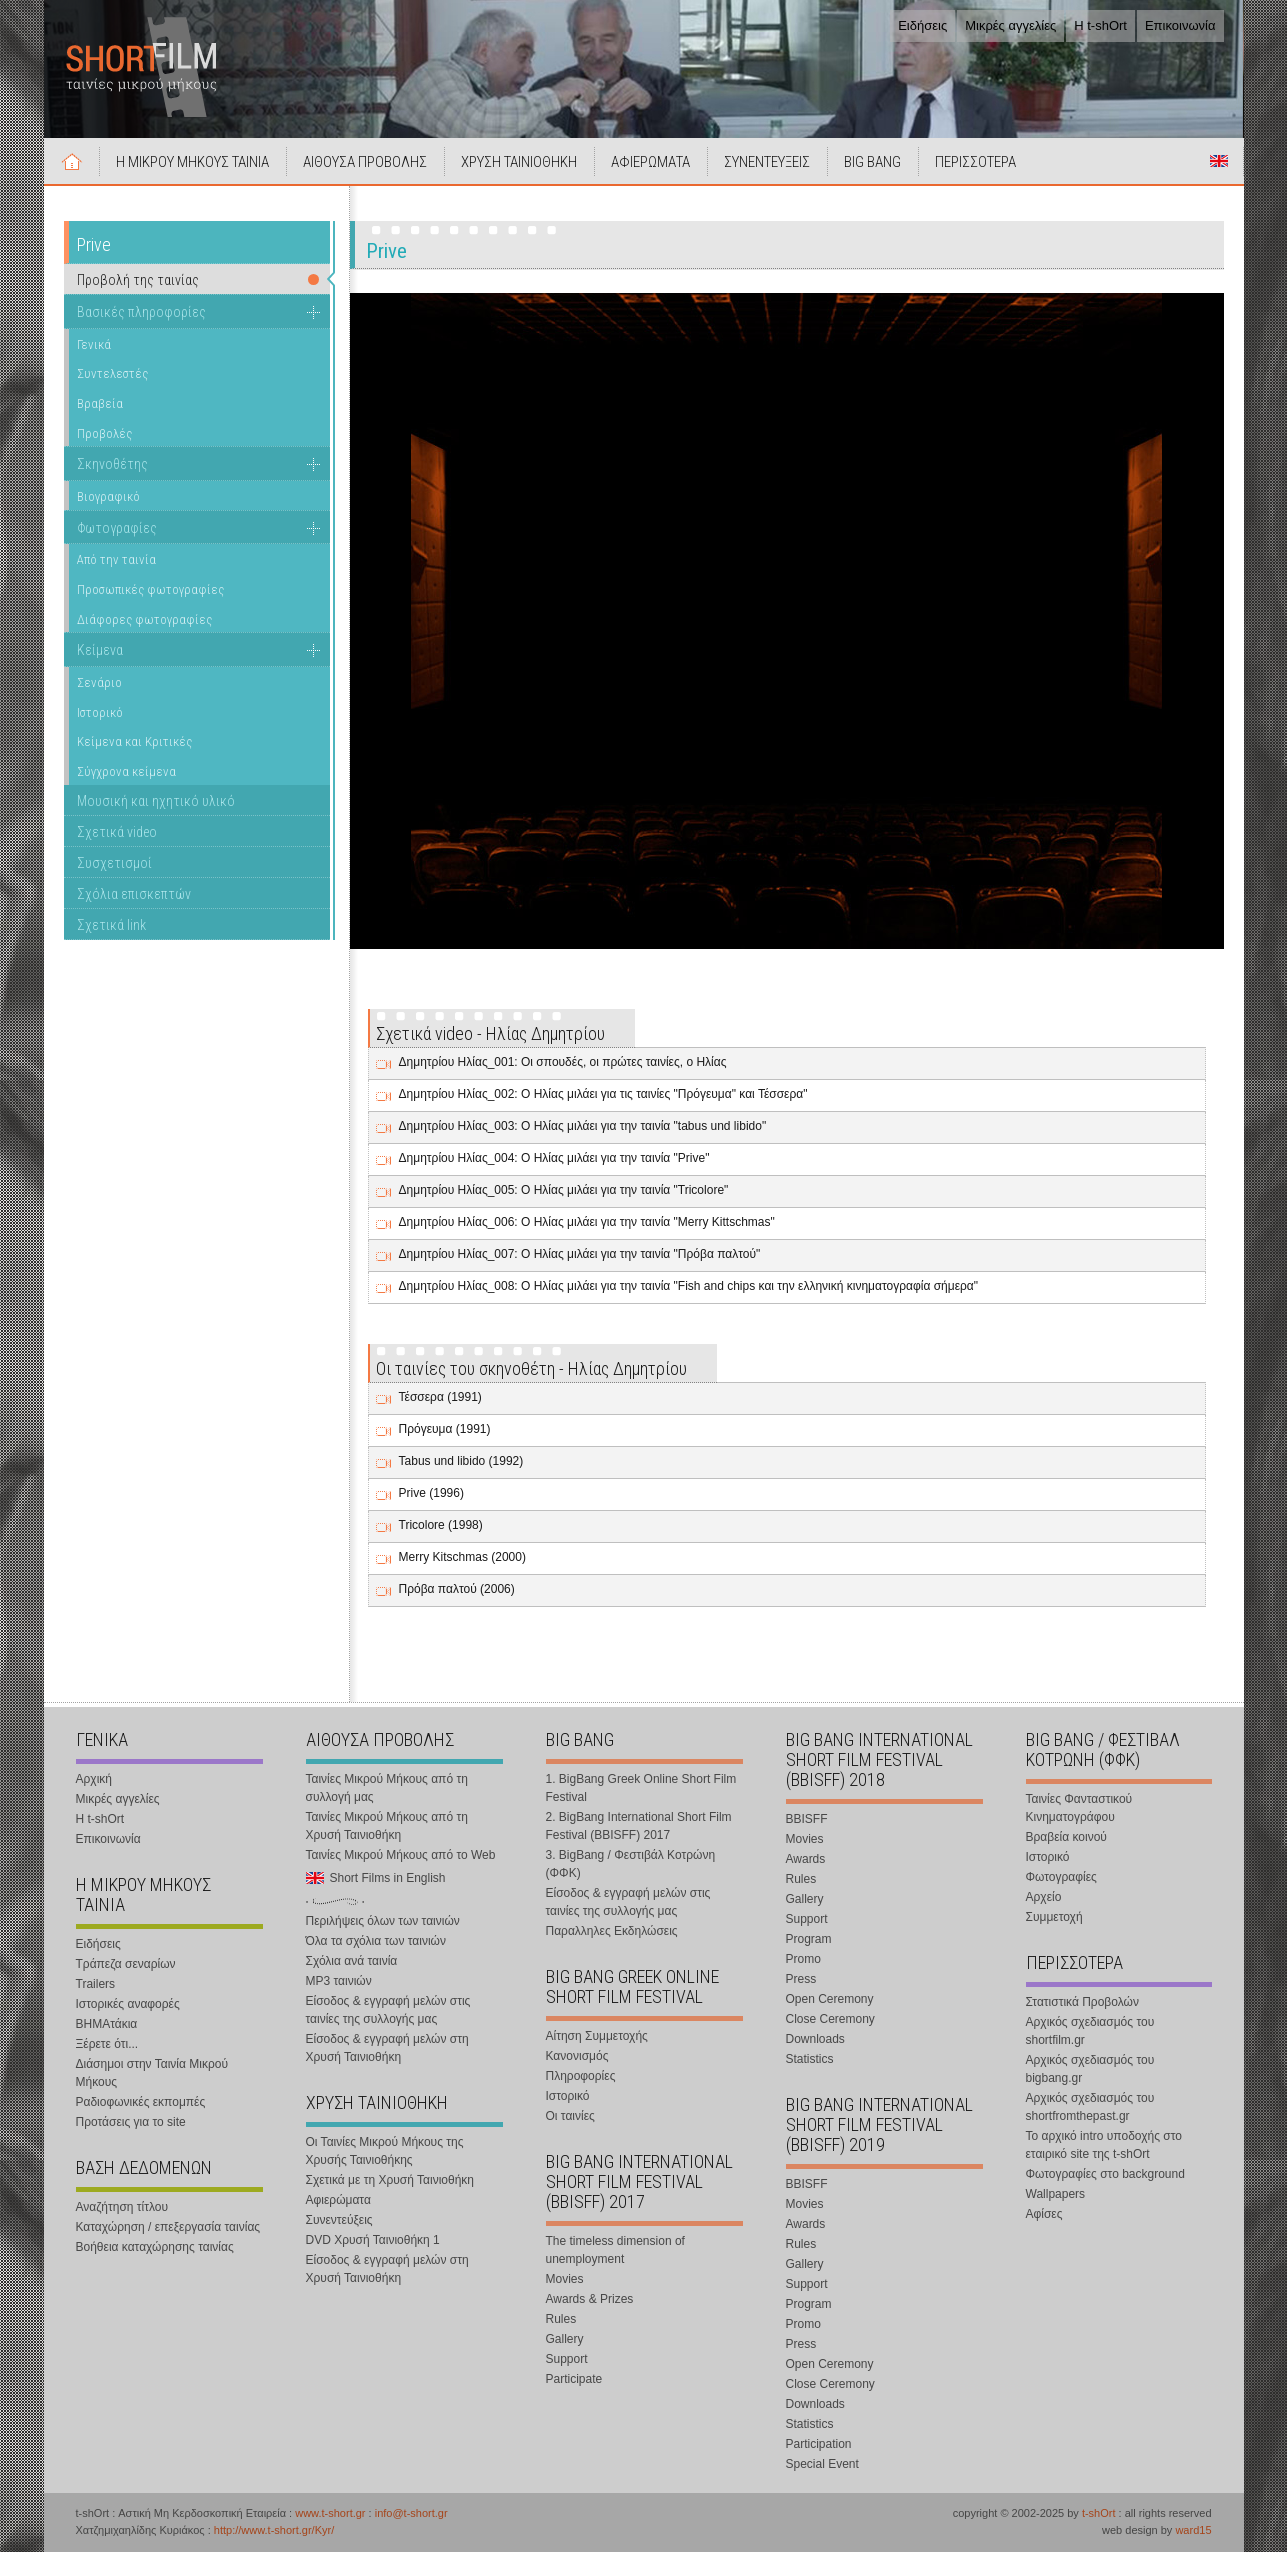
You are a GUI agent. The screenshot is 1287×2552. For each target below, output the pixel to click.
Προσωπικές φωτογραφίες (150, 589)
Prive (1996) (431, 1493)
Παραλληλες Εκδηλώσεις (612, 1931)
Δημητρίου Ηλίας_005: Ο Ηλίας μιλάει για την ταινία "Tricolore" (564, 1190)
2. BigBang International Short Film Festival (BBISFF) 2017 (639, 1826)
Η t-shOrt (1100, 25)
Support (567, 2359)
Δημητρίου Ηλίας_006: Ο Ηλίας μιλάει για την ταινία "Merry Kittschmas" (587, 1222)
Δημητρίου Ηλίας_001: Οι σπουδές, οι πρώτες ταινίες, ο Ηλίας (563, 1062)
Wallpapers (1056, 2194)
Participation (819, 2444)
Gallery (565, 2339)
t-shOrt (1099, 2513)
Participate (574, 2379)
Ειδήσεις (922, 25)
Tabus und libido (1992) (461, 1461)
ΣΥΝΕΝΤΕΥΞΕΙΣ (767, 162)
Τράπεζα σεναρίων (126, 1964)
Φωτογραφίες (117, 528)
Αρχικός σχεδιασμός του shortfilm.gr (1090, 2031)
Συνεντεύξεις (339, 2220)
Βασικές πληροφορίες (141, 312)
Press (801, 1979)
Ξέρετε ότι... (107, 2044)
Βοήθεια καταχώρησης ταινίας (155, 2247)
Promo (803, 1959)
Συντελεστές (112, 373)
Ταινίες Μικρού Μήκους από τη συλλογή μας (387, 1788)
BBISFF (807, 1819)
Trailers (96, 1984)
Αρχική (72, 161)
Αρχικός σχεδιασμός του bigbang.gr (1090, 2069)
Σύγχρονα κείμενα (126, 771)
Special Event (822, 2464)
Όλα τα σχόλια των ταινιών (376, 1941)
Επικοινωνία (1180, 25)
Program (809, 1939)
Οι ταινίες (570, 2116)
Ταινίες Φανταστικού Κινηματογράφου (1079, 1808)
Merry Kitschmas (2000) (462, 1557)
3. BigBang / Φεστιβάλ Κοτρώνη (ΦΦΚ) (631, 1864)
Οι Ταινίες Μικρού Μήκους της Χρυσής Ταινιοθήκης (385, 2151)
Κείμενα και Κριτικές (134, 741)
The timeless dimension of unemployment (615, 2250)
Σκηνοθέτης (112, 464)
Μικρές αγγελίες (1010, 25)
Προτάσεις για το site (131, 2122)
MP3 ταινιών (339, 1981)
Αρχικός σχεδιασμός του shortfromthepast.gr (1090, 2107)
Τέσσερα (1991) (440, 1397)
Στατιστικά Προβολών (1082, 2002)
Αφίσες (1044, 2214)
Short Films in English (1219, 161)
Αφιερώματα (338, 2200)
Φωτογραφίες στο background (1105, 2174)
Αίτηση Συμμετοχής (597, 2036)
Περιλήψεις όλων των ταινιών (383, 1921)
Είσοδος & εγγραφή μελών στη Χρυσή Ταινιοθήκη (387, 2048)
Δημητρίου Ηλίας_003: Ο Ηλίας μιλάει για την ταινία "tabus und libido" (583, 1126)
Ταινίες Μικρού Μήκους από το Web (401, 1855)
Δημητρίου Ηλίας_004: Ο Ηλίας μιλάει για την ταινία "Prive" (554, 1158)
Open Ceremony (830, 1999)
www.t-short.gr (330, 2513)
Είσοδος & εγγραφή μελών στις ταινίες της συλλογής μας (388, 2010)
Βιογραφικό (108, 496)
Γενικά (94, 344)
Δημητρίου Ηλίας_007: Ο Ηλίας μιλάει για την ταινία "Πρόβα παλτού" (580, 1254)
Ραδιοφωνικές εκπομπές (141, 2102)
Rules (561, 2319)
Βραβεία (100, 403)
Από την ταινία (116, 559)
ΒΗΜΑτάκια (107, 2024)
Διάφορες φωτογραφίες (144, 619)
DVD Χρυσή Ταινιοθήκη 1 (373, 2240)
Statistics (810, 2059)
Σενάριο (99, 682)
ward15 (1193, 2530)
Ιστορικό (100, 712)
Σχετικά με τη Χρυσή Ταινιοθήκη (390, 2180)
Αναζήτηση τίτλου (122, 2207)
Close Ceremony (830, 2019)
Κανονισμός (577, 2056)
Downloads (815, 2039)
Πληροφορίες (581, 2076)
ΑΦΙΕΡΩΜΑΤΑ (650, 162)
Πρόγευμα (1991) (445, 1429)
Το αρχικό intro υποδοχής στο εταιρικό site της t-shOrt (1104, 2145)
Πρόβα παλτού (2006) (457, 1589)
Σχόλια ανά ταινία (352, 1961)
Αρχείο (1044, 1897)
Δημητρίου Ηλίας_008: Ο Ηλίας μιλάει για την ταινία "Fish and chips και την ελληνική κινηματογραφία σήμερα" (689, 1286)
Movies (565, 2279)
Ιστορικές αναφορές (128, 2004)
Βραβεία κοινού (1066, 1837)
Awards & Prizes (590, 2299)
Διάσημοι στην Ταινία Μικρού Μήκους (152, 2073)
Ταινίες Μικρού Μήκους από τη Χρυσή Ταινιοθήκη (387, 1826)
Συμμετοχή (1054, 1917)
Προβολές (104, 433)
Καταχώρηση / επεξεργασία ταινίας (168, 2227)
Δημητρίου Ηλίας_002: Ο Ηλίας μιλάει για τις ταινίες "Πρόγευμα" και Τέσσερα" (603, 1094)
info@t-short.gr (411, 2513)
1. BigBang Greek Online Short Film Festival (641, 1788)
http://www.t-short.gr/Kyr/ (274, 2530)
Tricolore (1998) (441, 1525)
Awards (806, 1859)
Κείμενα (100, 650)
